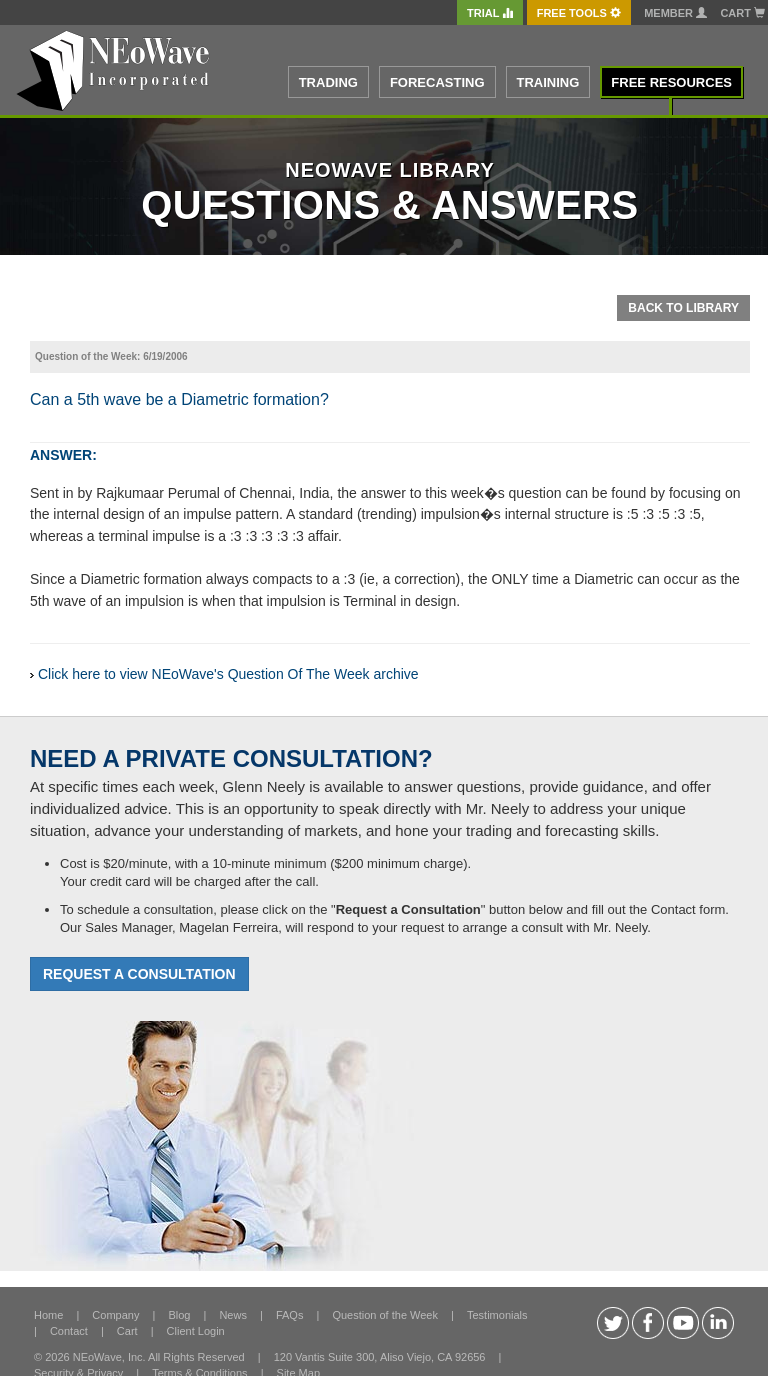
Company (115, 1315)
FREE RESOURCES (671, 82)
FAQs (290, 1315)
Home (48, 1315)
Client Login (196, 1331)
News (233, 1315)
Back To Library (683, 308)
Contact (69, 1331)
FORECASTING (437, 82)
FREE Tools (579, 13)
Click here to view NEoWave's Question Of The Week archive (228, 674)
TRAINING (548, 82)
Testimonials (497, 1315)
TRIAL (490, 13)
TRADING (328, 82)
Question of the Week (385, 1315)
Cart (742, 13)
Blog (179, 1315)
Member (675, 13)
